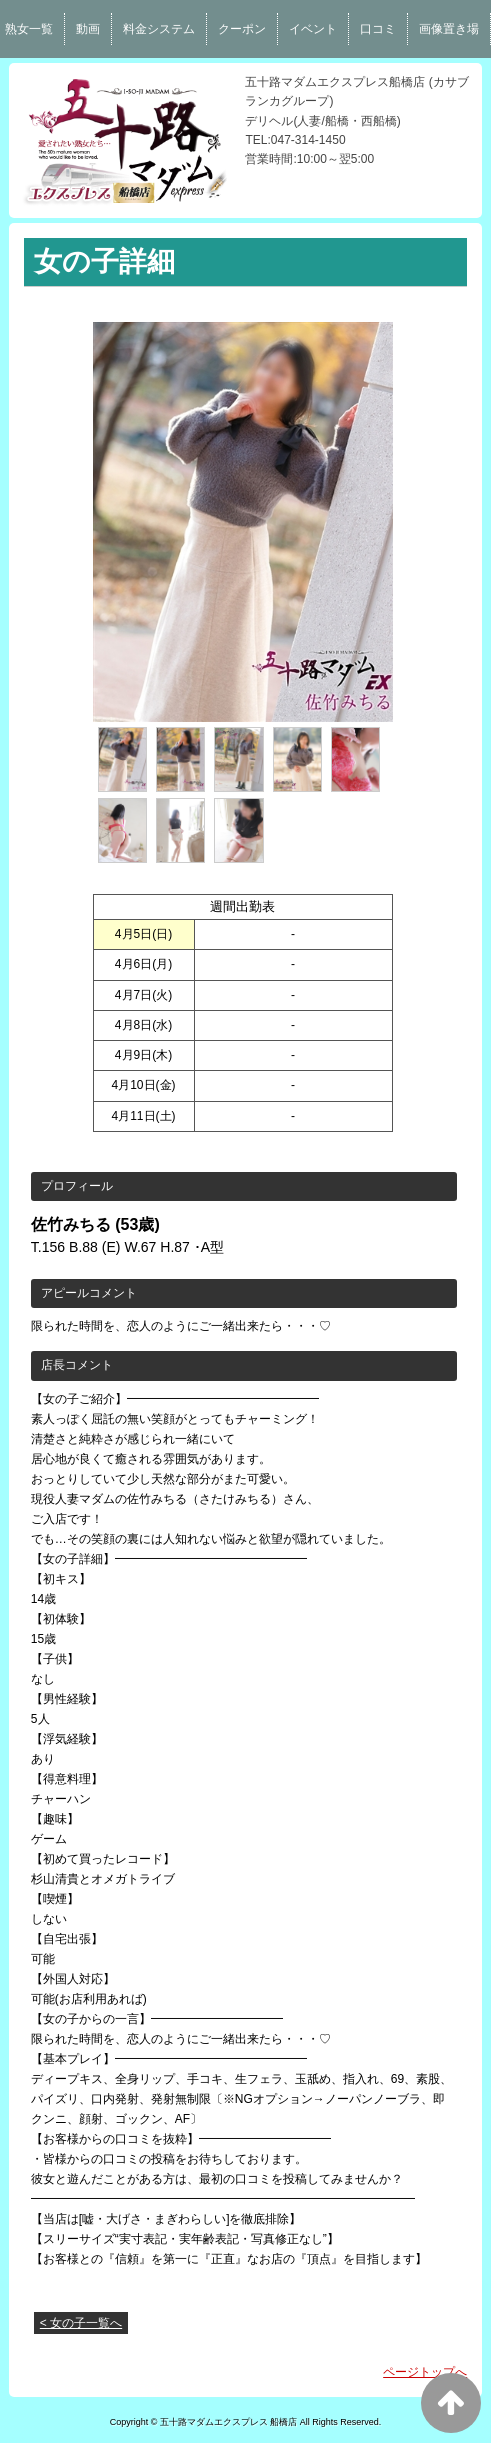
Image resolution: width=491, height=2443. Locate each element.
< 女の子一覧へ (81, 2323)
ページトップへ (425, 2372)
